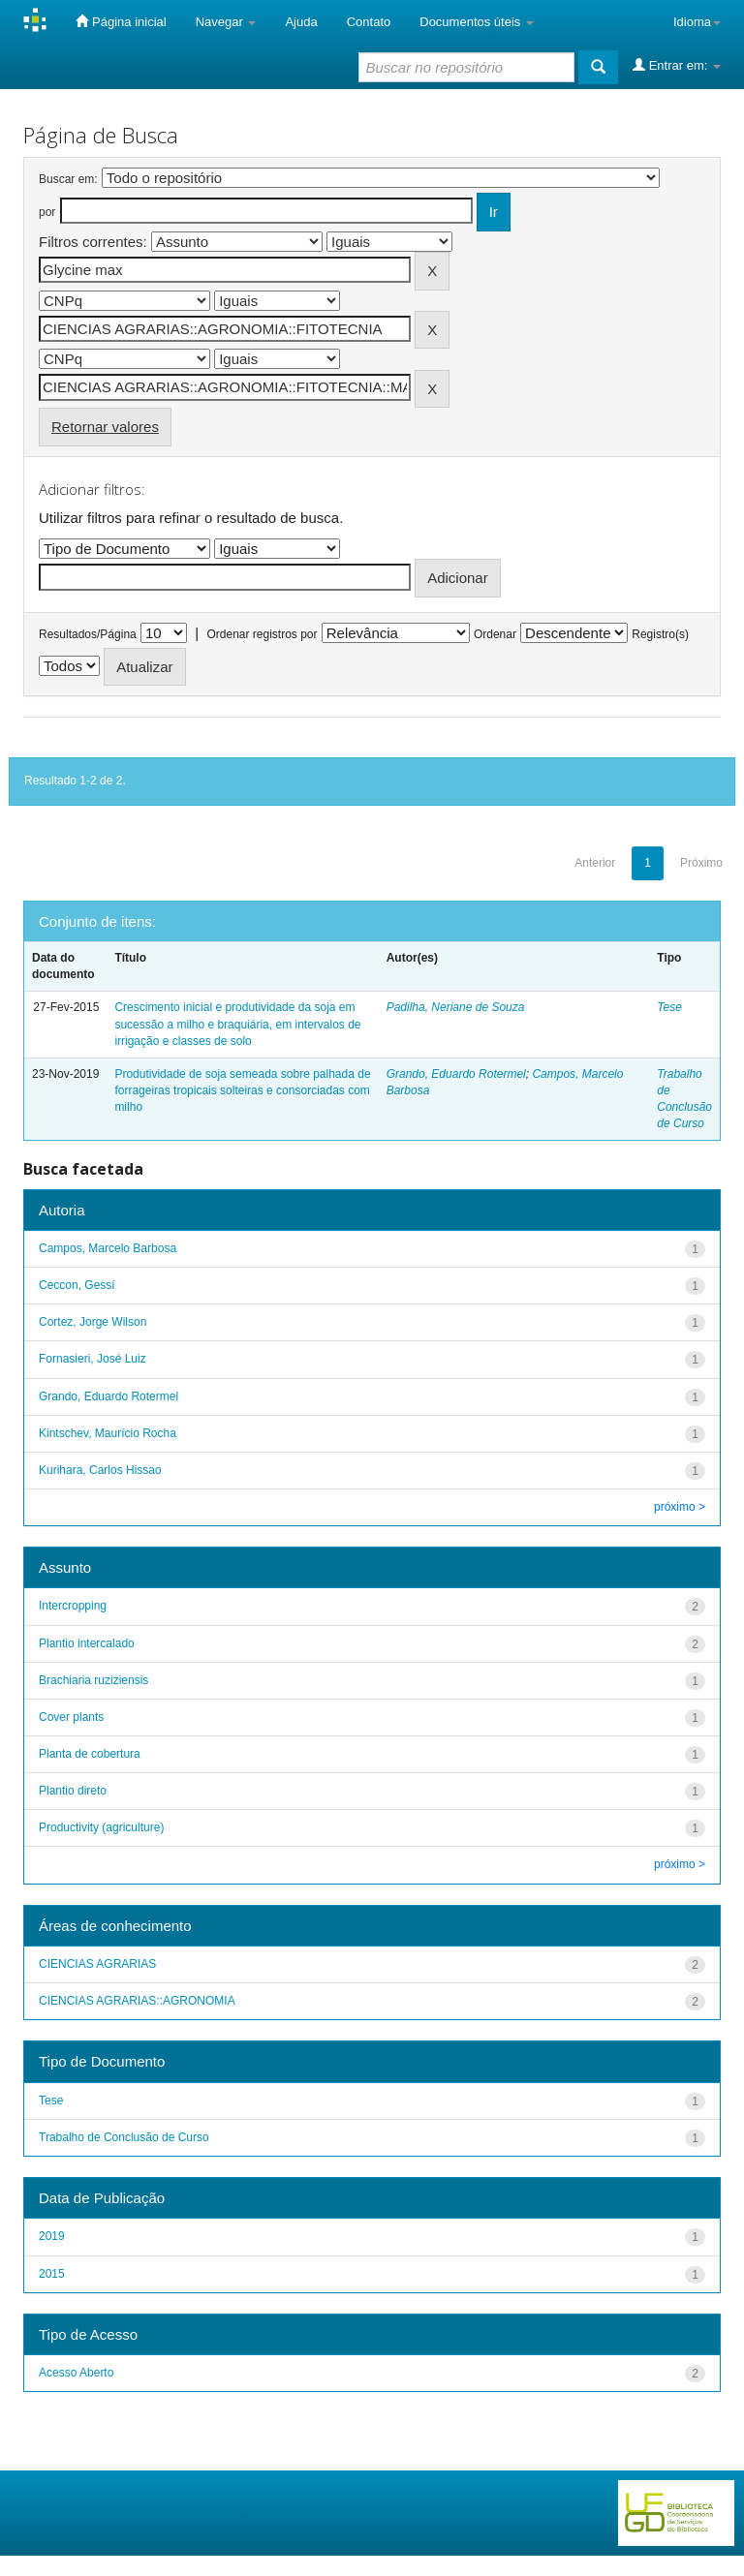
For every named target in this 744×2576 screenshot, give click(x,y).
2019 (52, 2236)
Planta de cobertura (89, 1754)
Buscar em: (68, 179)
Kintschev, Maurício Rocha (107, 1433)
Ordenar (495, 634)
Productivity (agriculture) (101, 1827)
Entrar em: (677, 65)
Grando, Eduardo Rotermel (456, 1074)
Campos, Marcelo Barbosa (107, 1248)
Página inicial (121, 21)
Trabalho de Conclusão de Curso (124, 2137)
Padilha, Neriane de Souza (456, 1007)
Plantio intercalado (87, 1643)
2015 (52, 2274)
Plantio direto (73, 1790)
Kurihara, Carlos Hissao (100, 1470)
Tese (669, 1007)
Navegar (226, 22)
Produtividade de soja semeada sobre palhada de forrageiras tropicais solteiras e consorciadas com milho (242, 1090)
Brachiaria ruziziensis (93, 1680)
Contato (369, 22)
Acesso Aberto (76, 2372)
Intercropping (73, 1605)
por (47, 212)
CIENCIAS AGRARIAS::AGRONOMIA (137, 2001)
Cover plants (71, 1717)
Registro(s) (660, 634)
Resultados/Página (88, 634)
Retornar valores (105, 426)
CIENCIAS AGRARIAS (97, 1964)
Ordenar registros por (261, 634)
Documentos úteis (476, 22)
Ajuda (301, 22)
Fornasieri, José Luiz (92, 1358)
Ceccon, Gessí (77, 1285)
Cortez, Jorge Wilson (92, 1322)
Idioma (697, 22)
